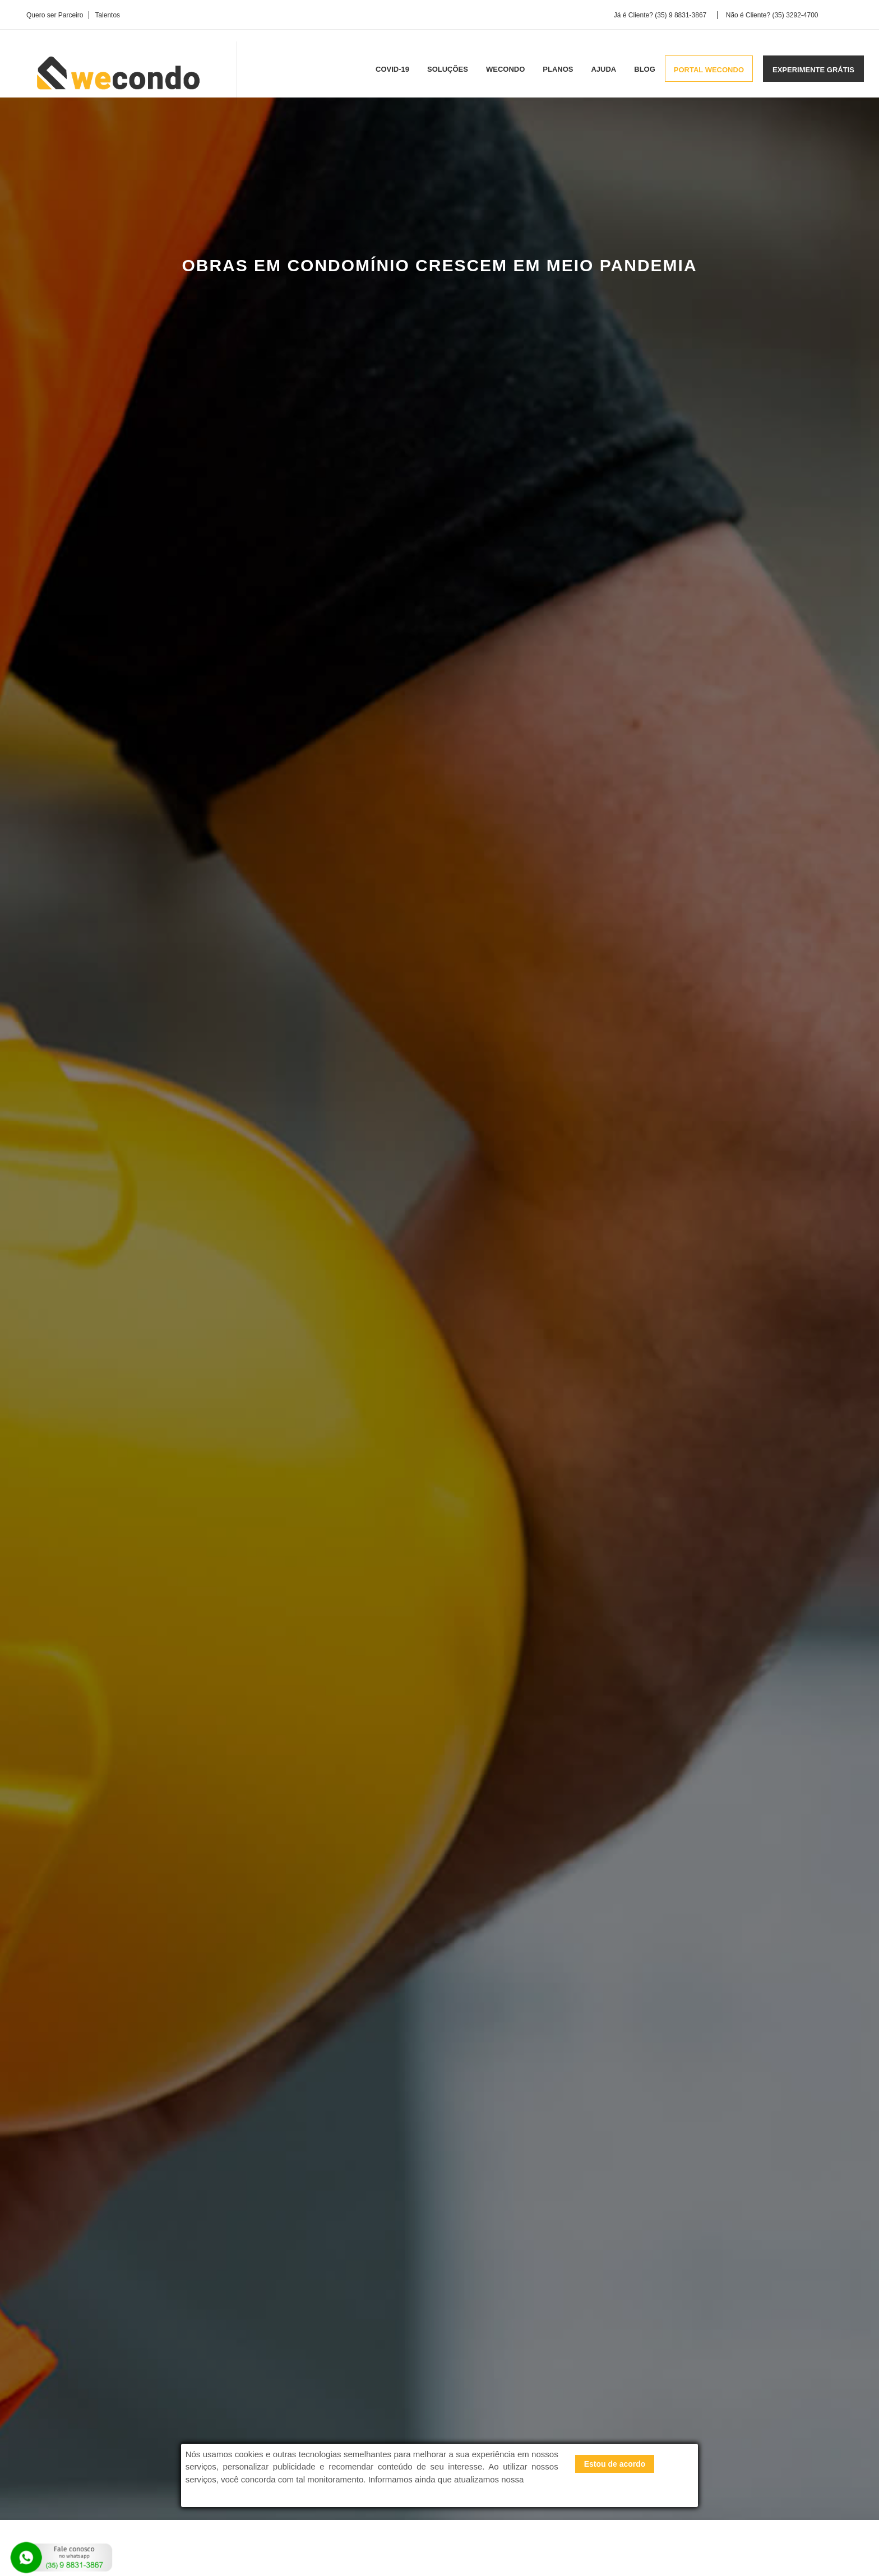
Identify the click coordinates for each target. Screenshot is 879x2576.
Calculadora (287, 2239)
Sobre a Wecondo (358, 2397)
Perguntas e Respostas (368, 2383)
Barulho (141, 686)
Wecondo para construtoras (519, 2397)
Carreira (341, 2411)
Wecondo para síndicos (512, 2411)
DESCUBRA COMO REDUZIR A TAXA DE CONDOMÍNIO (695, 594)
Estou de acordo (615, 2463)
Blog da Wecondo (358, 2425)
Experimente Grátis (175, 2239)
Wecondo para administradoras (525, 2383)
